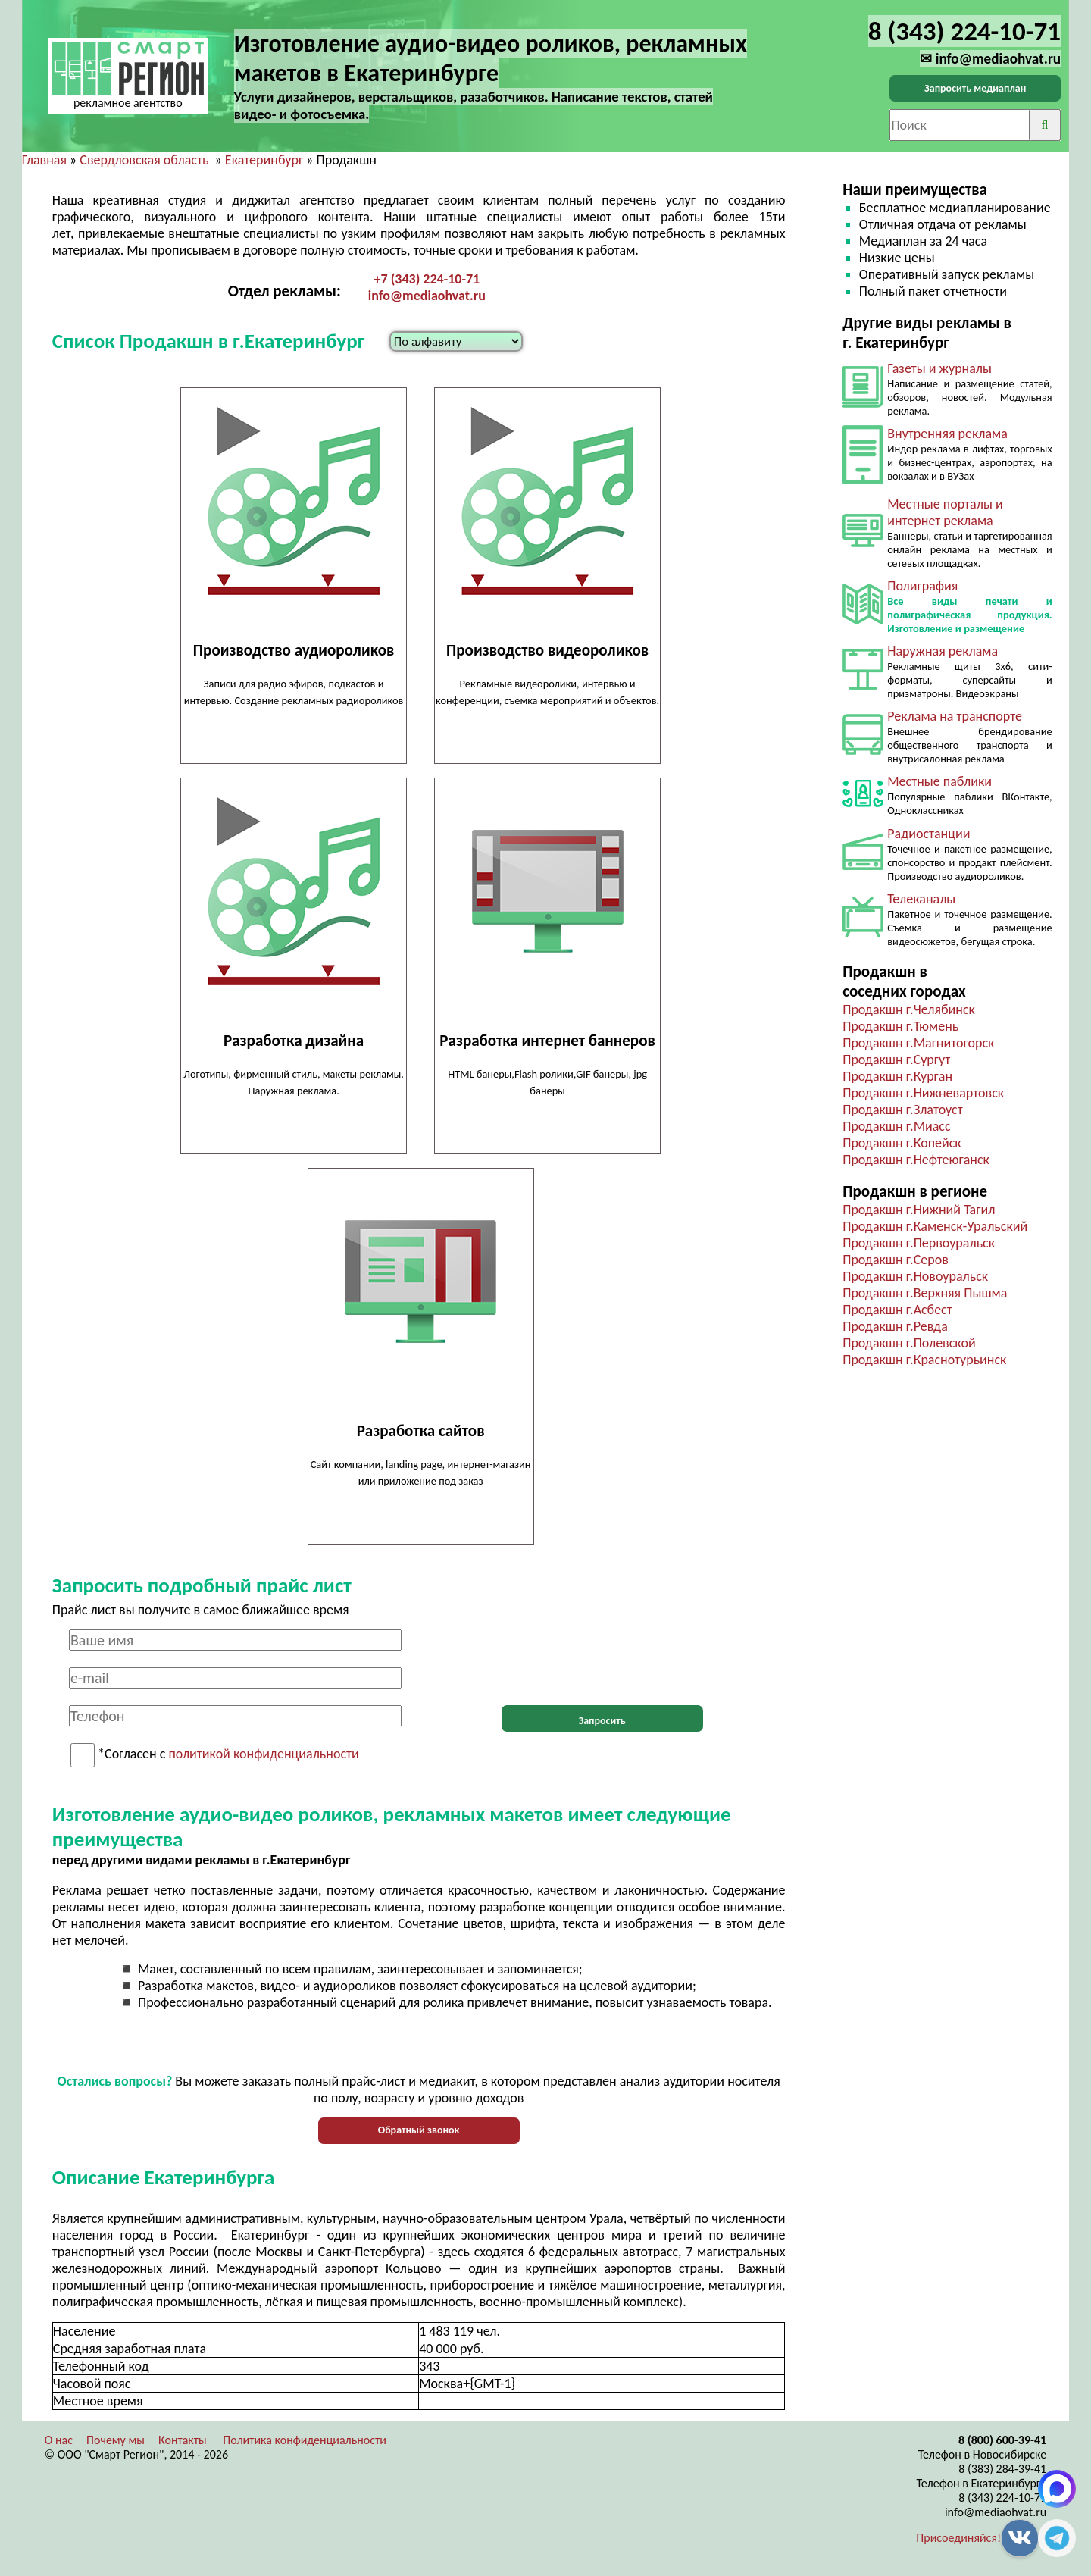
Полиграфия (922, 585)
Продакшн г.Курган (897, 1076)
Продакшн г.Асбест (897, 1309)
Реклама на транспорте (954, 716)
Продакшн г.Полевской (908, 1343)
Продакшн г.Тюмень (900, 1026)
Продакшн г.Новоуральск (915, 1276)
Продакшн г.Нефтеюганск (915, 1159)
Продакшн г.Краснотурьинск (924, 1359)
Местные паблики (939, 781)
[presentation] (602, 1659)
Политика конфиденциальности (304, 2440)
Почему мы (115, 2440)
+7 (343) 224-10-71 (427, 279)
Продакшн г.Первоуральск (918, 1243)
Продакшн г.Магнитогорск (918, 1042)
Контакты (182, 2440)
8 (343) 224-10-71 (1002, 2497)
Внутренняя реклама (947, 433)
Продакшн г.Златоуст (902, 1109)
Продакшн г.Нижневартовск (923, 1093)
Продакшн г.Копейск (901, 1143)
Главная (44, 160)
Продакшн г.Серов (895, 1259)
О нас (59, 2440)
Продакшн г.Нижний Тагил (918, 1209)
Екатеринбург (264, 160)
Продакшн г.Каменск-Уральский (934, 1226)
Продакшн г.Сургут (896, 1059)
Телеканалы (921, 898)
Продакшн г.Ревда (895, 1326)
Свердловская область (144, 160)
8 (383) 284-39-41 (1002, 2469)
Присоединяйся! (958, 2538)
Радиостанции (928, 833)
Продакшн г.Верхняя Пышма (924, 1293)
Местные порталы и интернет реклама (944, 512)
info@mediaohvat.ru (427, 295)
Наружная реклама (942, 651)
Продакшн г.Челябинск (908, 1009)
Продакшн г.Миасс (896, 1126)
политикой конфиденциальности (263, 1754)
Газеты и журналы (939, 368)
